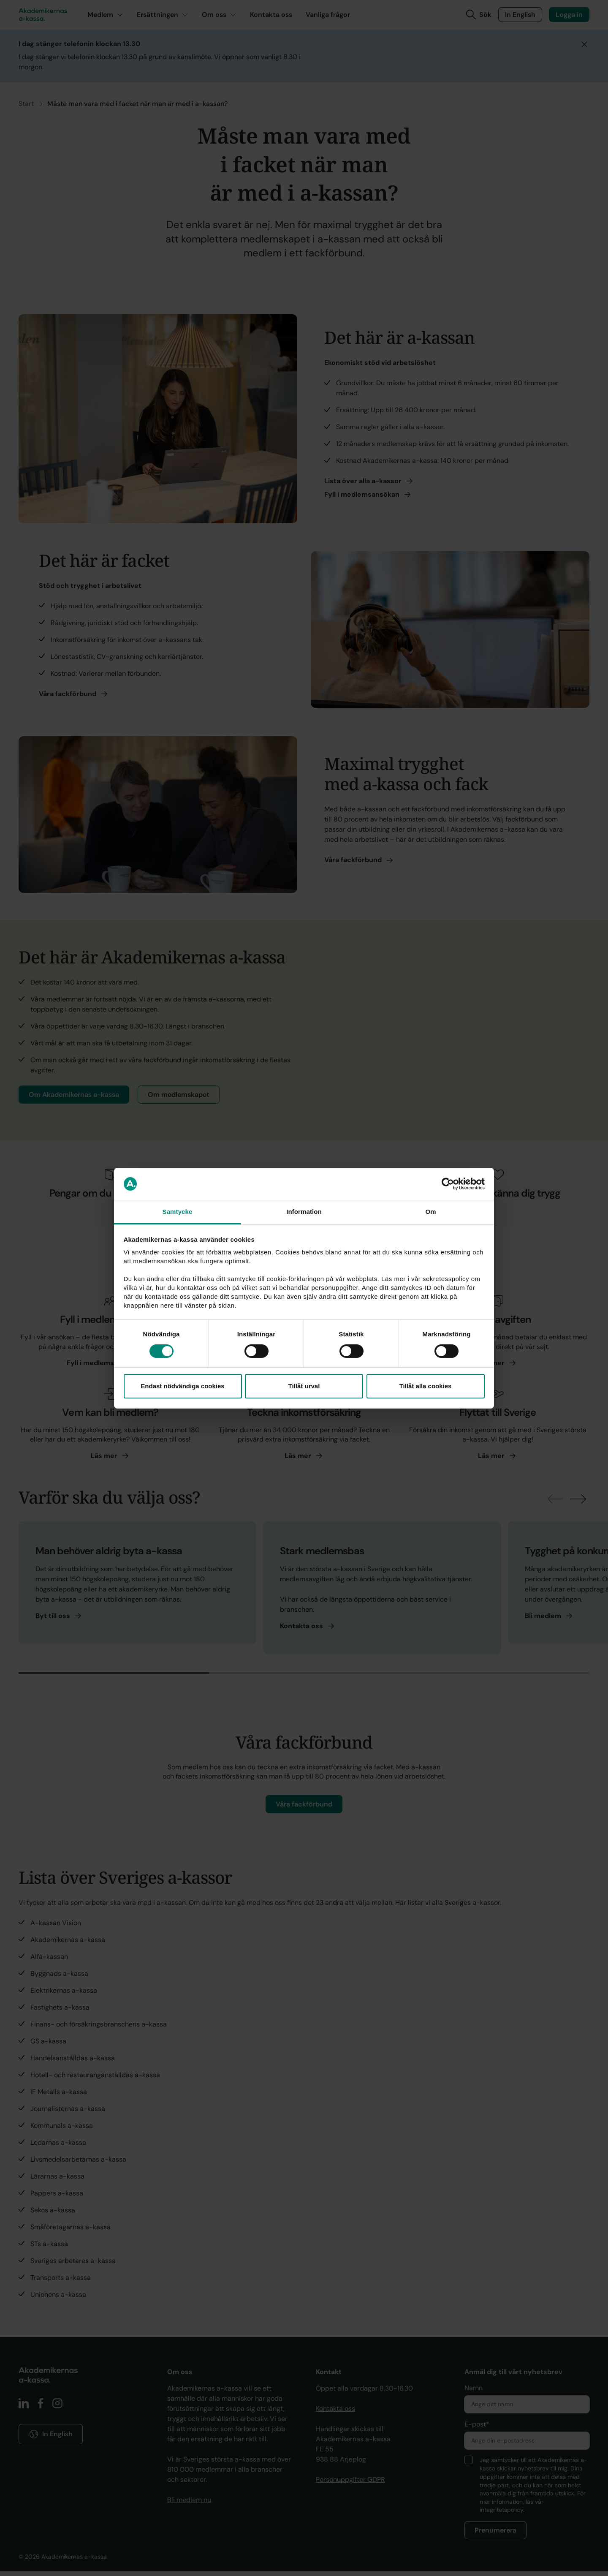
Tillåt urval (304, 1386)
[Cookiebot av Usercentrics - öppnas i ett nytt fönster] (448, 1184)
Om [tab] (430, 1211)
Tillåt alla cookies (425, 1386)
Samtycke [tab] (178, 1211)
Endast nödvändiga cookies (182, 1386)
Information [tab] (304, 1211)
